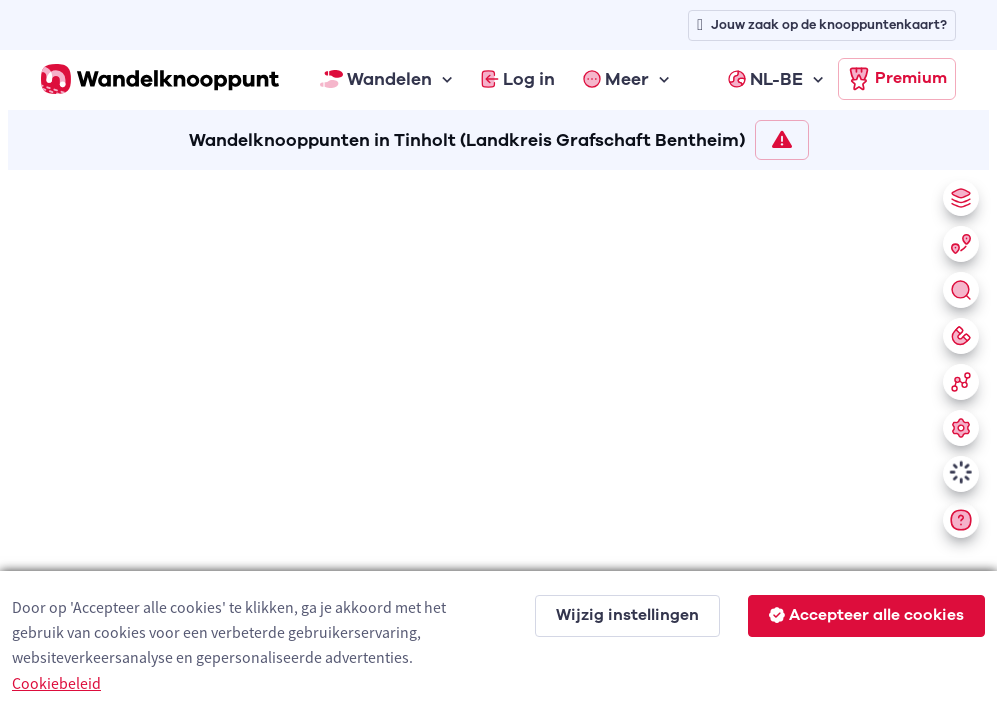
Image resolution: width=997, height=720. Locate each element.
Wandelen (376, 79)
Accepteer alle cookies (866, 615)
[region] (498, 441)
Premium (897, 79)
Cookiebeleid (56, 683)
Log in (518, 79)
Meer (616, 79)
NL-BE (765, 79)
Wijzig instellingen (627, 615)
